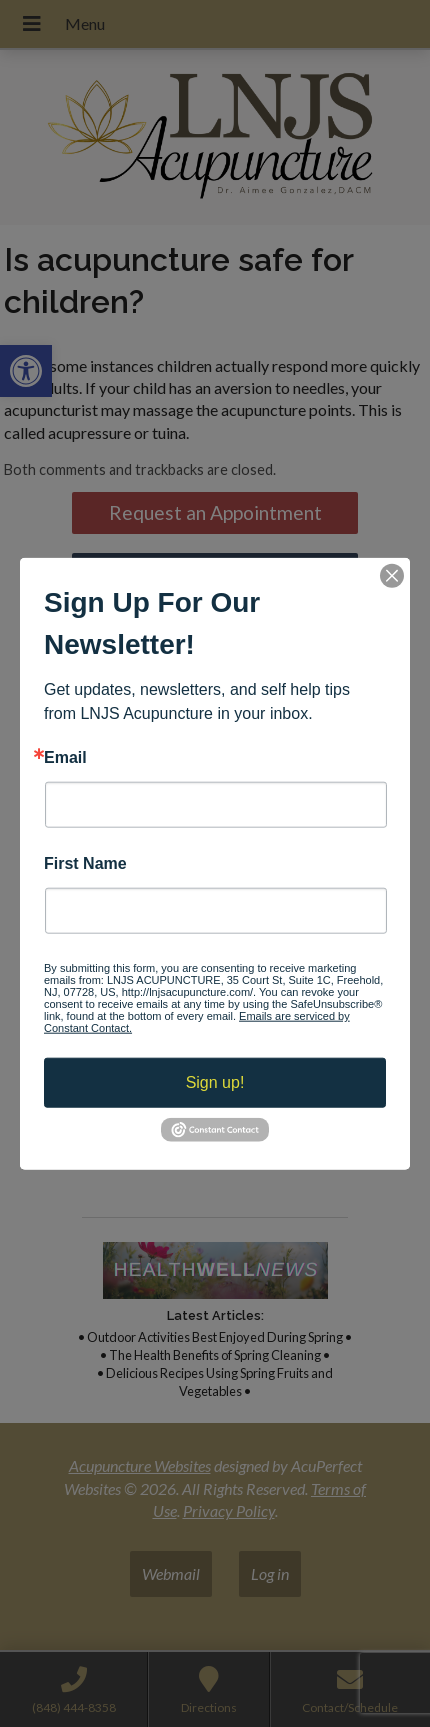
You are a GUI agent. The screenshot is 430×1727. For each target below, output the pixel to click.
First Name (85, 864)
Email (65, 757)
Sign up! (215, 1082)
